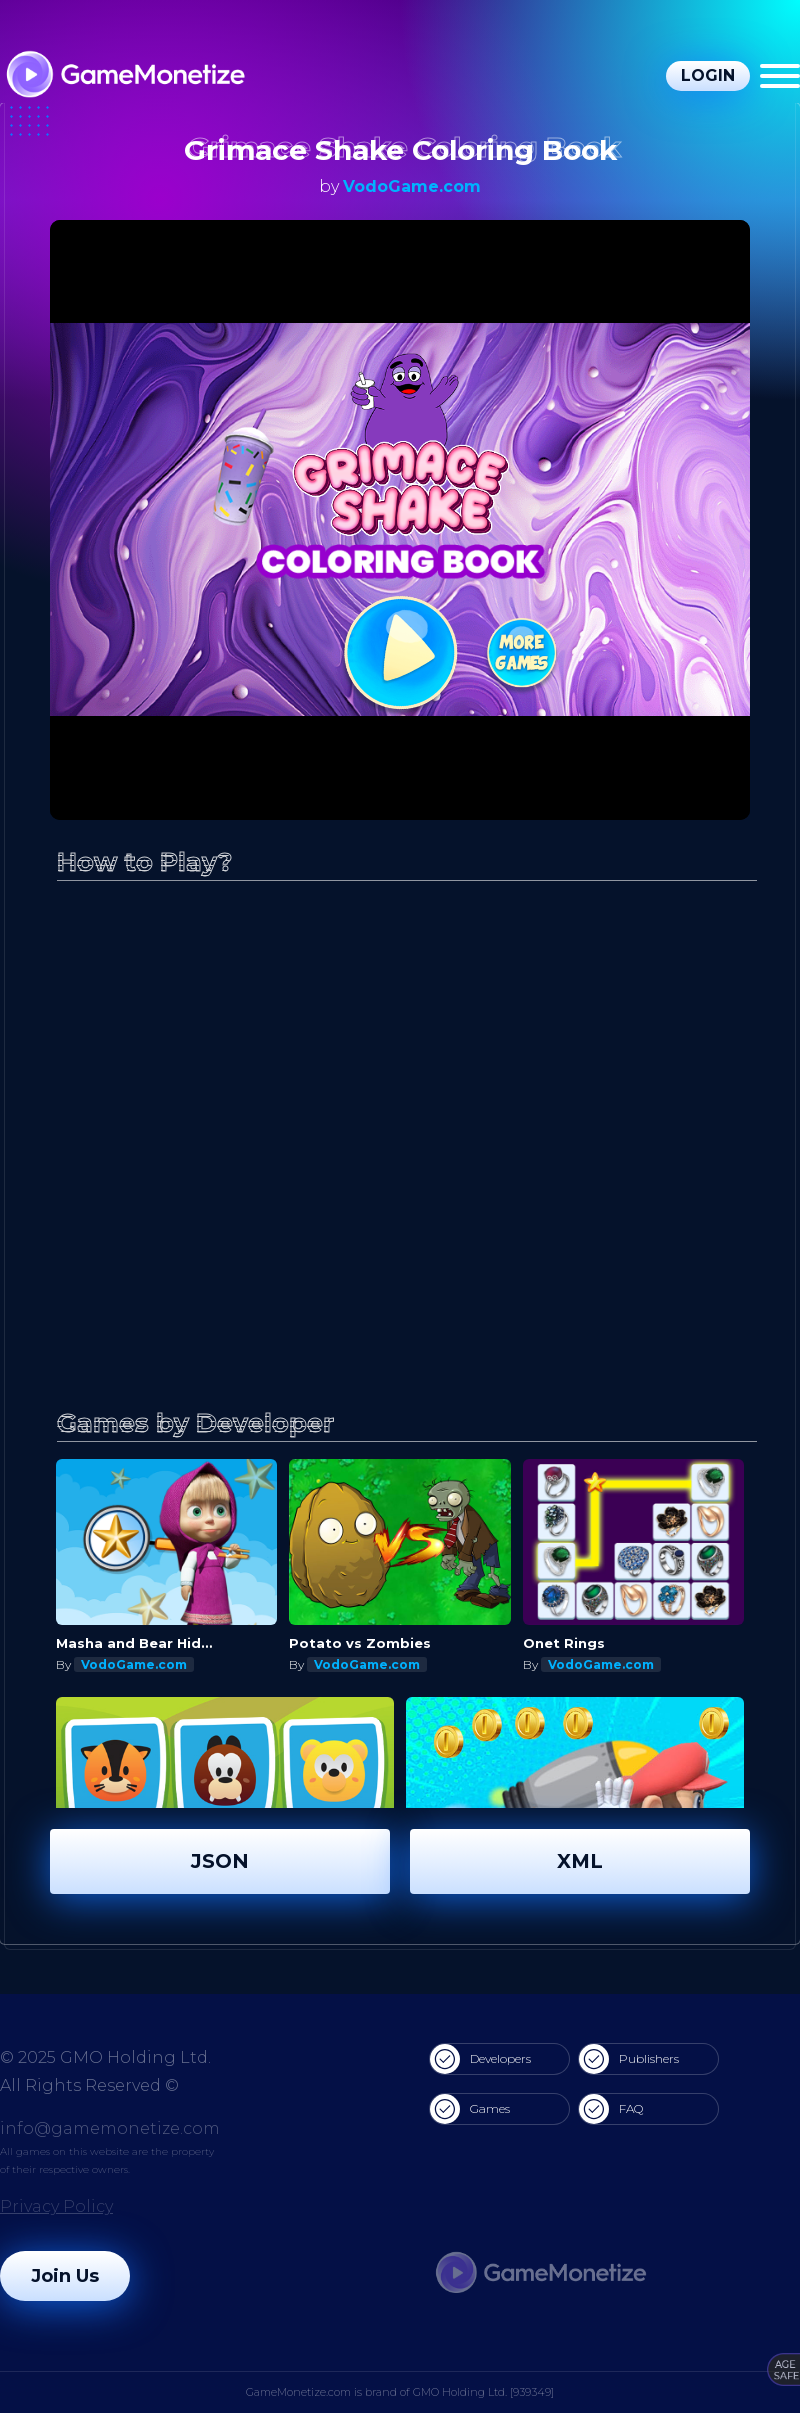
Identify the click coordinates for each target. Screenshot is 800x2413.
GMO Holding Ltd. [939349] (483, 2392)
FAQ (611, 2109)
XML (580, 1861)
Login (708, 75)
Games (470, 2109)
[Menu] (780, 76)
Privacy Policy (56, 2206)
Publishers (629, 2059)
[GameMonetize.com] (124, 76)
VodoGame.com (412, 186)
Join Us (65, 2276)
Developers (480, 2059)
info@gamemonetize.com (110, 2128)
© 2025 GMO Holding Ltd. (105, 2057)
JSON (220, 1861)
